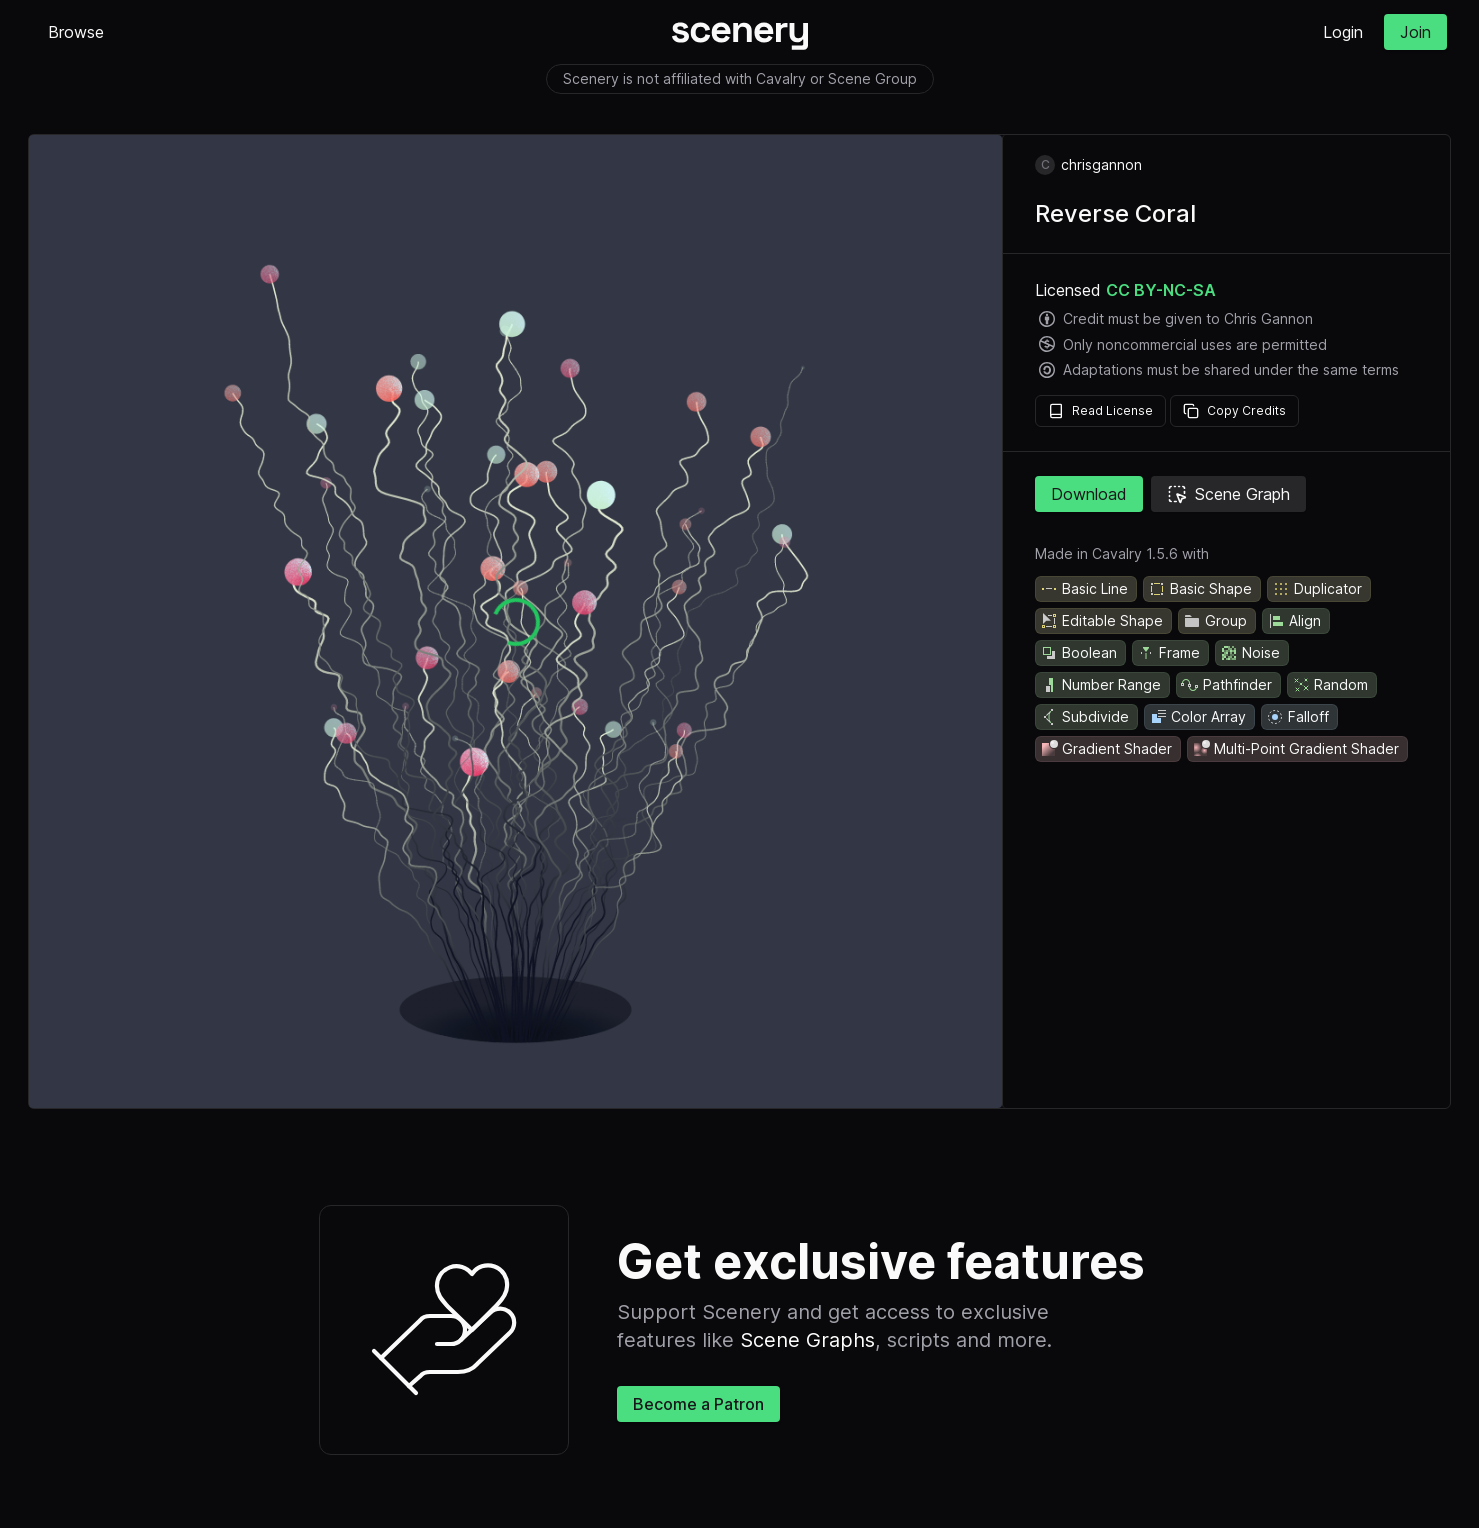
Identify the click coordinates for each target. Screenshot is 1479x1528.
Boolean (1078, 653)
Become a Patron (698, 1404)
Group (1215, 621)
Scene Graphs (807, 1340)
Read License (1100, 411)
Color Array (1197, 717)
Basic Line (1084, 589)
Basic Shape (1200, 589)
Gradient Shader (1106, 749)
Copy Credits (1234, 411)
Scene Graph (1228, 494)
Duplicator (1317, 589)
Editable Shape (1101, 621)
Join (1415, 32)
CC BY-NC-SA (1161, 290)
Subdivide (1084, 717)
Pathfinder (1226, 685)
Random (1330, 685)
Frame (1168, 653)
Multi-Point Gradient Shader (1295, 749)
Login (1343, 32)
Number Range (1100, 685)
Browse (76, 32)
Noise (1250, 653)
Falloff (1297, 717)
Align (1294, 621)
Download (1089, 494)
